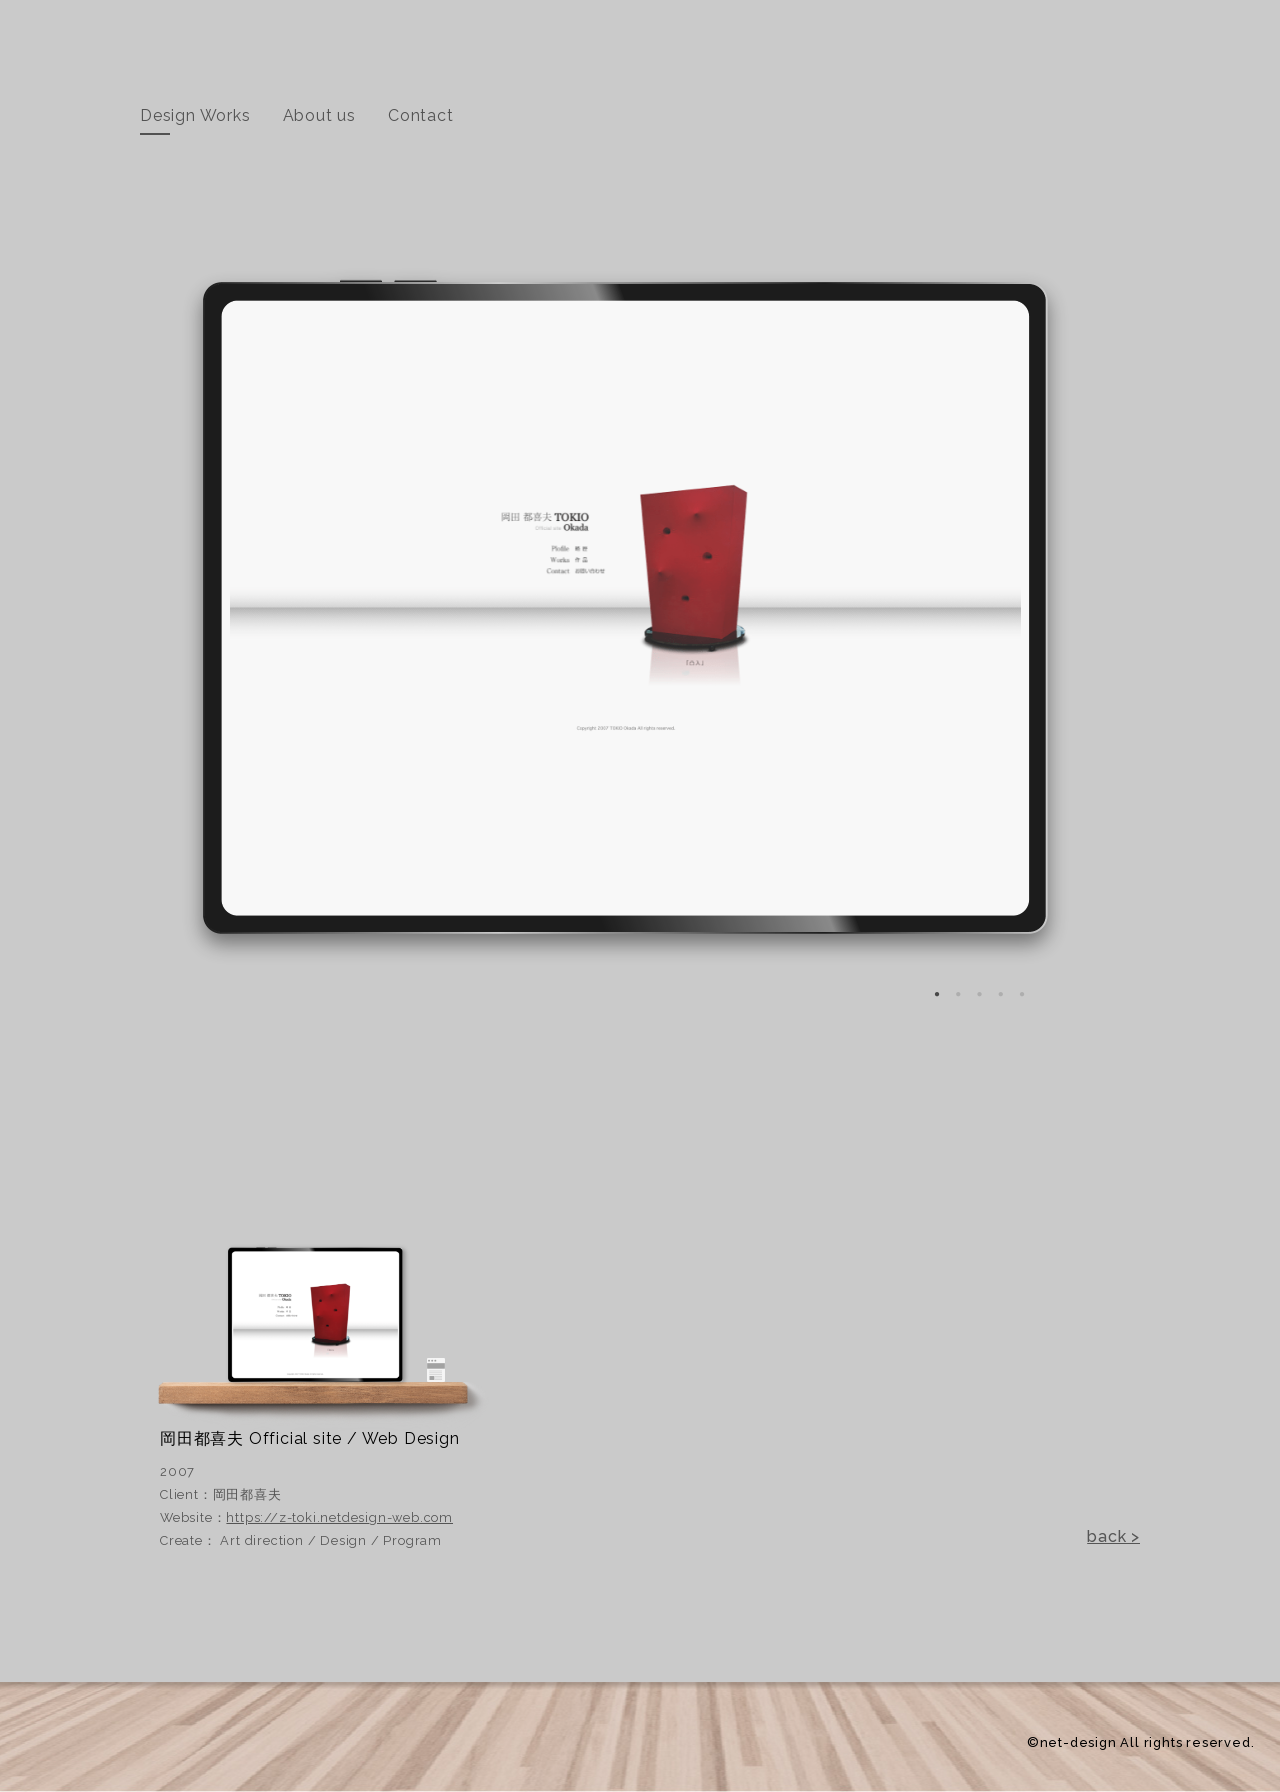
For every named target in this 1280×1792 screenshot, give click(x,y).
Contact (421, 115)
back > (1113, 1536)
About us (319, 115)
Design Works (195, 115)
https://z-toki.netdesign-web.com (339, 1517)
